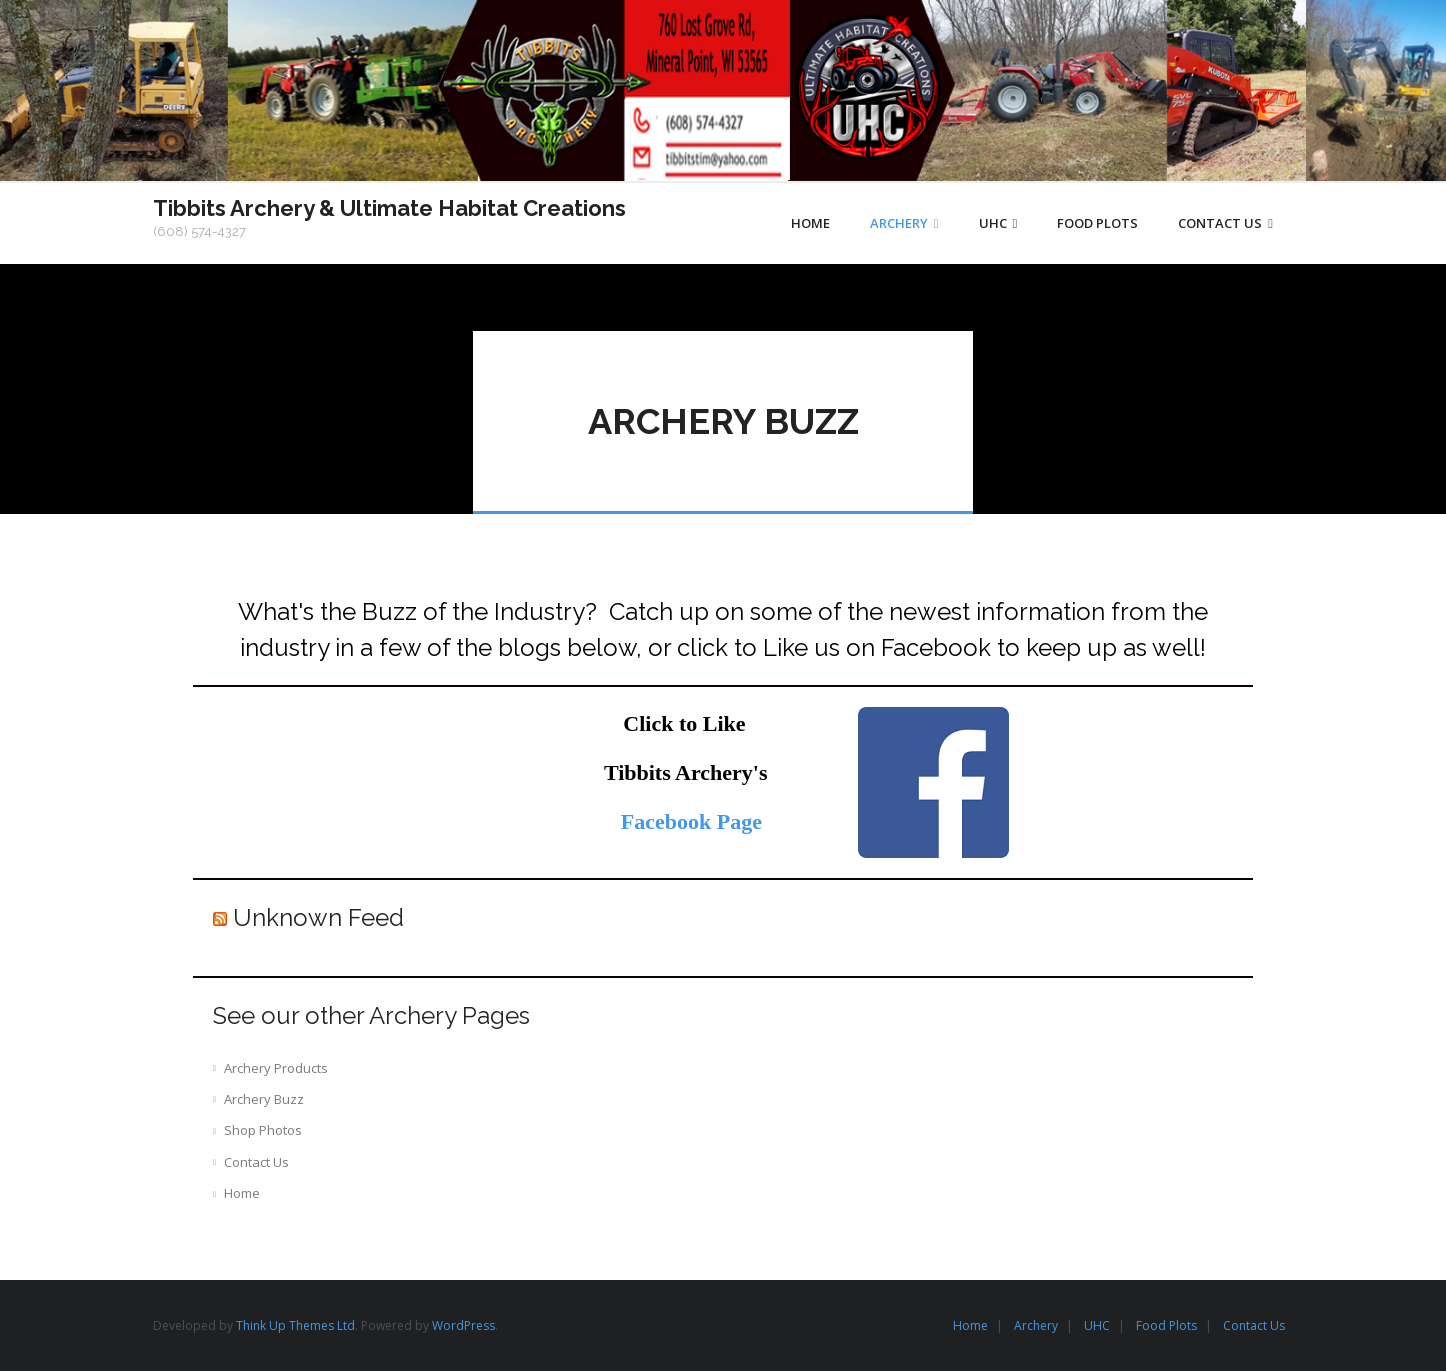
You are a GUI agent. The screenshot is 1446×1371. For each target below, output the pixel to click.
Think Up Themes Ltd (295, 1325)
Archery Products (276, 1068)
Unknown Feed (318, 917)
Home (242, 1193)
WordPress (463, 1325)
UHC (1097, 1325)
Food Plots (1166, 1325)
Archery (1036, 1325)
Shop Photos (263, 1130)
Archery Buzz (264, 1099)
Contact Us (256, 1162)
